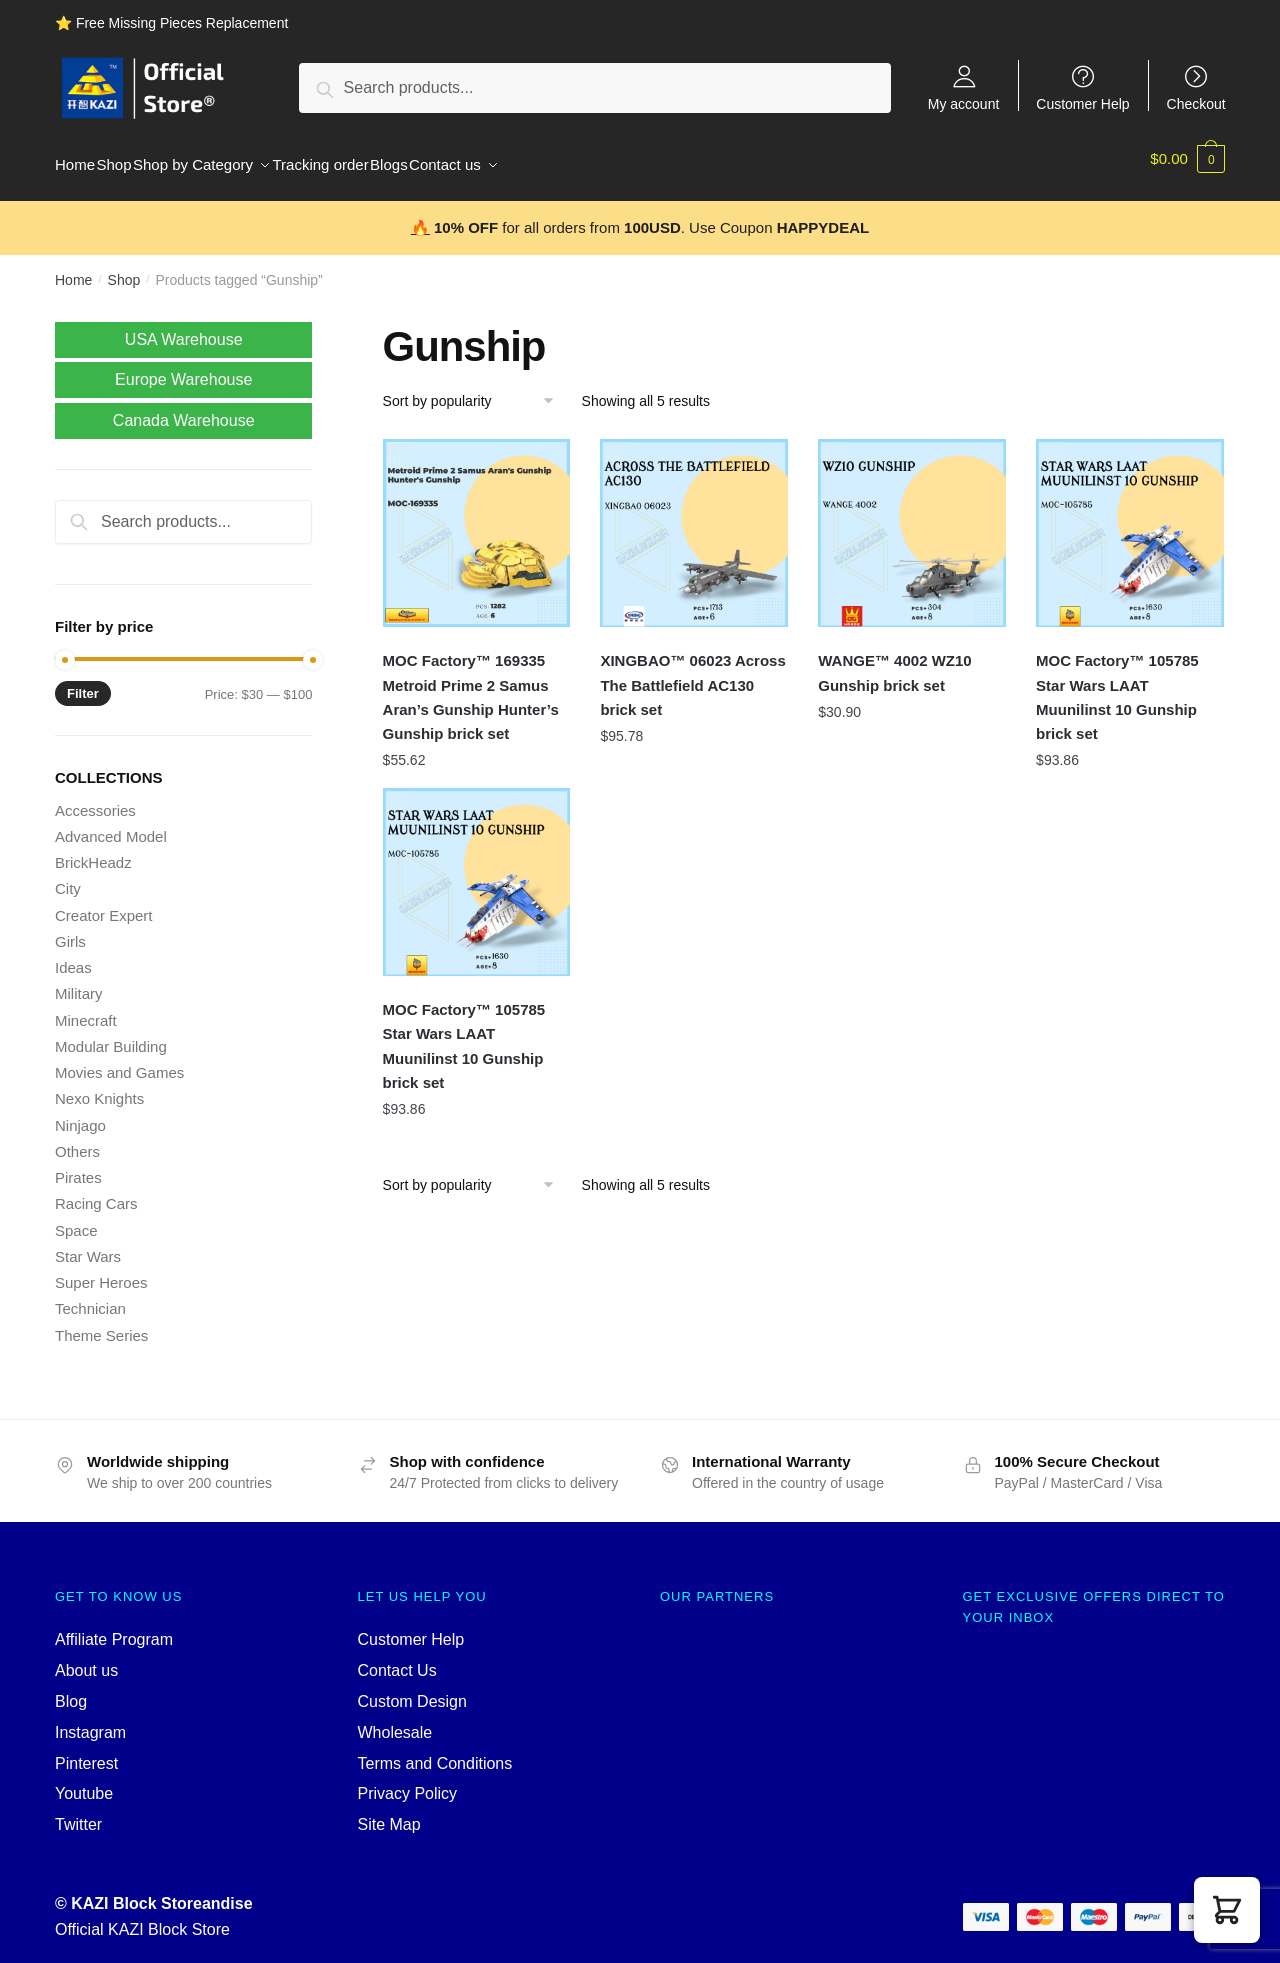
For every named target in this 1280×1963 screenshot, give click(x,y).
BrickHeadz (93, 850)
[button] (1227, 1910)
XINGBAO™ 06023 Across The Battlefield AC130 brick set (692, 673)
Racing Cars (96, 1191)
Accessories (95, 798)
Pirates (78, 1165)
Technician (90, 1296)
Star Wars (88, 1244)
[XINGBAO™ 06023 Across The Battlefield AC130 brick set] (694, 521)
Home (73, 268)
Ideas (73, 955)
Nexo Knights (99, 1086)
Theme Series (101, 1323)
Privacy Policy (408, 1781)
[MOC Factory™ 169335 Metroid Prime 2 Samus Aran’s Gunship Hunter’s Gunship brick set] (477, 521)
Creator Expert (104, 903)
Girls (70, 929)
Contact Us (397, 1658)
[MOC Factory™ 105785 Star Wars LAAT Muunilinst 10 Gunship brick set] (1130, 521)
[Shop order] (475, 389)
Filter (83, 681)
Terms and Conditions (435, 1751)
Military (79, 981)
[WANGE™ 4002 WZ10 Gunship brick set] (912, 521)
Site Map (389, 1812)
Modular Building (111, 1034)
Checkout (1196, 103)
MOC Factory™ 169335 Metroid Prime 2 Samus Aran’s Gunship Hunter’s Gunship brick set (471, 685)
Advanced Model (111, 824)
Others (77, 1139)
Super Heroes (101, 1270)
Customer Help (1082, 103)
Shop (124, 268)
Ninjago (80, 1113)
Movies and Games (119, 1060)
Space (76, 1218)
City (68, 876)
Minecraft (86, 1008)
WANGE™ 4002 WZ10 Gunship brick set (894, 660)
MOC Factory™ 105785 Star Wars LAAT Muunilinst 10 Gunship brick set (1117, 685)
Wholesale (395, 1720)
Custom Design (412, 1689)
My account (964, 103)
